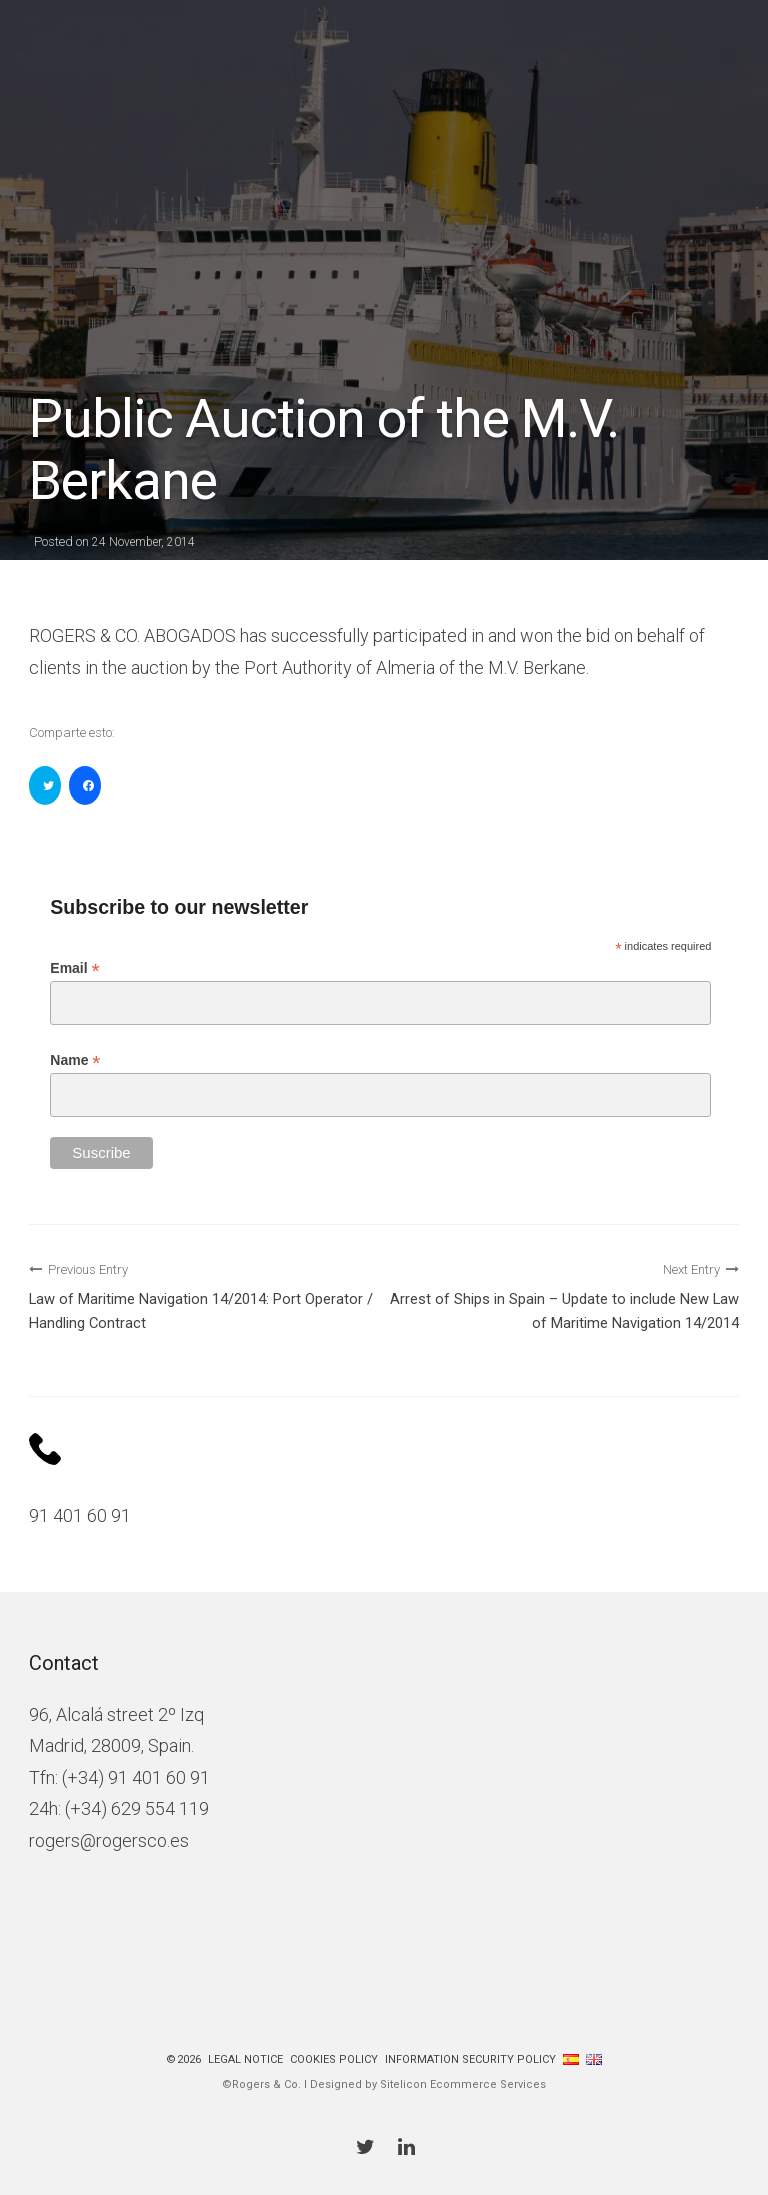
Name (75, 1060)
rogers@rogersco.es (109, 1840)
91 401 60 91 (80, 1515)
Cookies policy (334, 2059)
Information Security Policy (470, 2059)
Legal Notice (245, 2059)
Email (74, 968)
